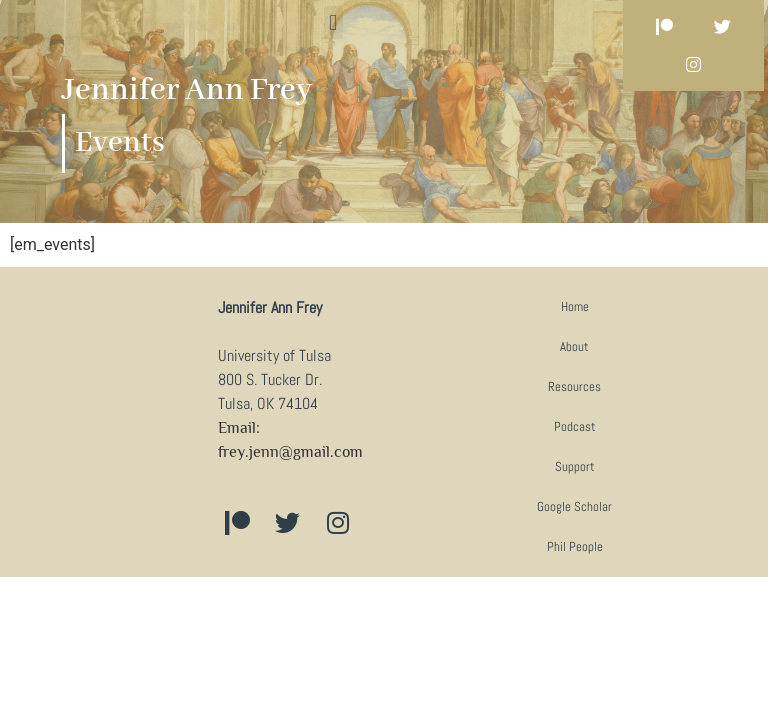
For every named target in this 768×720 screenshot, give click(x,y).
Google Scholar (574, 506)
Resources (574, 386)
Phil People (575, 546)
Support (575, 466)
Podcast (575, 426)
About (574, 346)
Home (575, 306)
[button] (333, 22)
